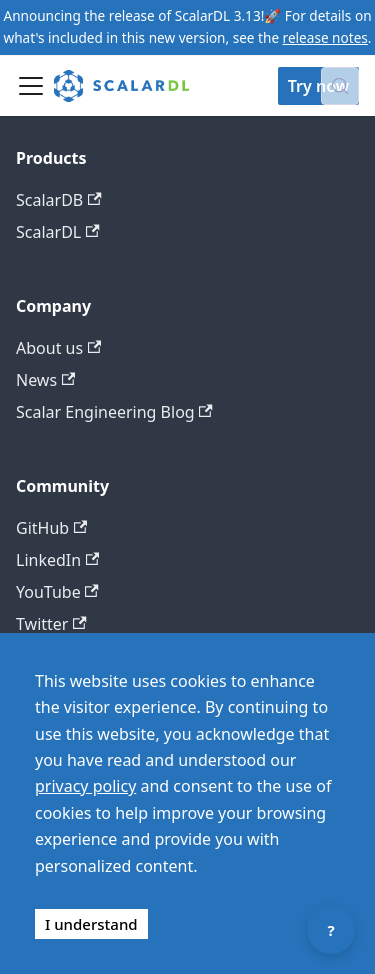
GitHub (51, 528)
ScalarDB (59, 200)
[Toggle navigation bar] (31, 86)
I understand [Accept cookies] (91, 924)
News (45, 380)
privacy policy (85, 786)
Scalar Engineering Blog (114, 412)
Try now (318, 86)
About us (58, 348)
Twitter (51, 624)
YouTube (57, 592)
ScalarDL (58, 232)
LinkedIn (57, 560)
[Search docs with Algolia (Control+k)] (340, 86)
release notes (325, 37)
